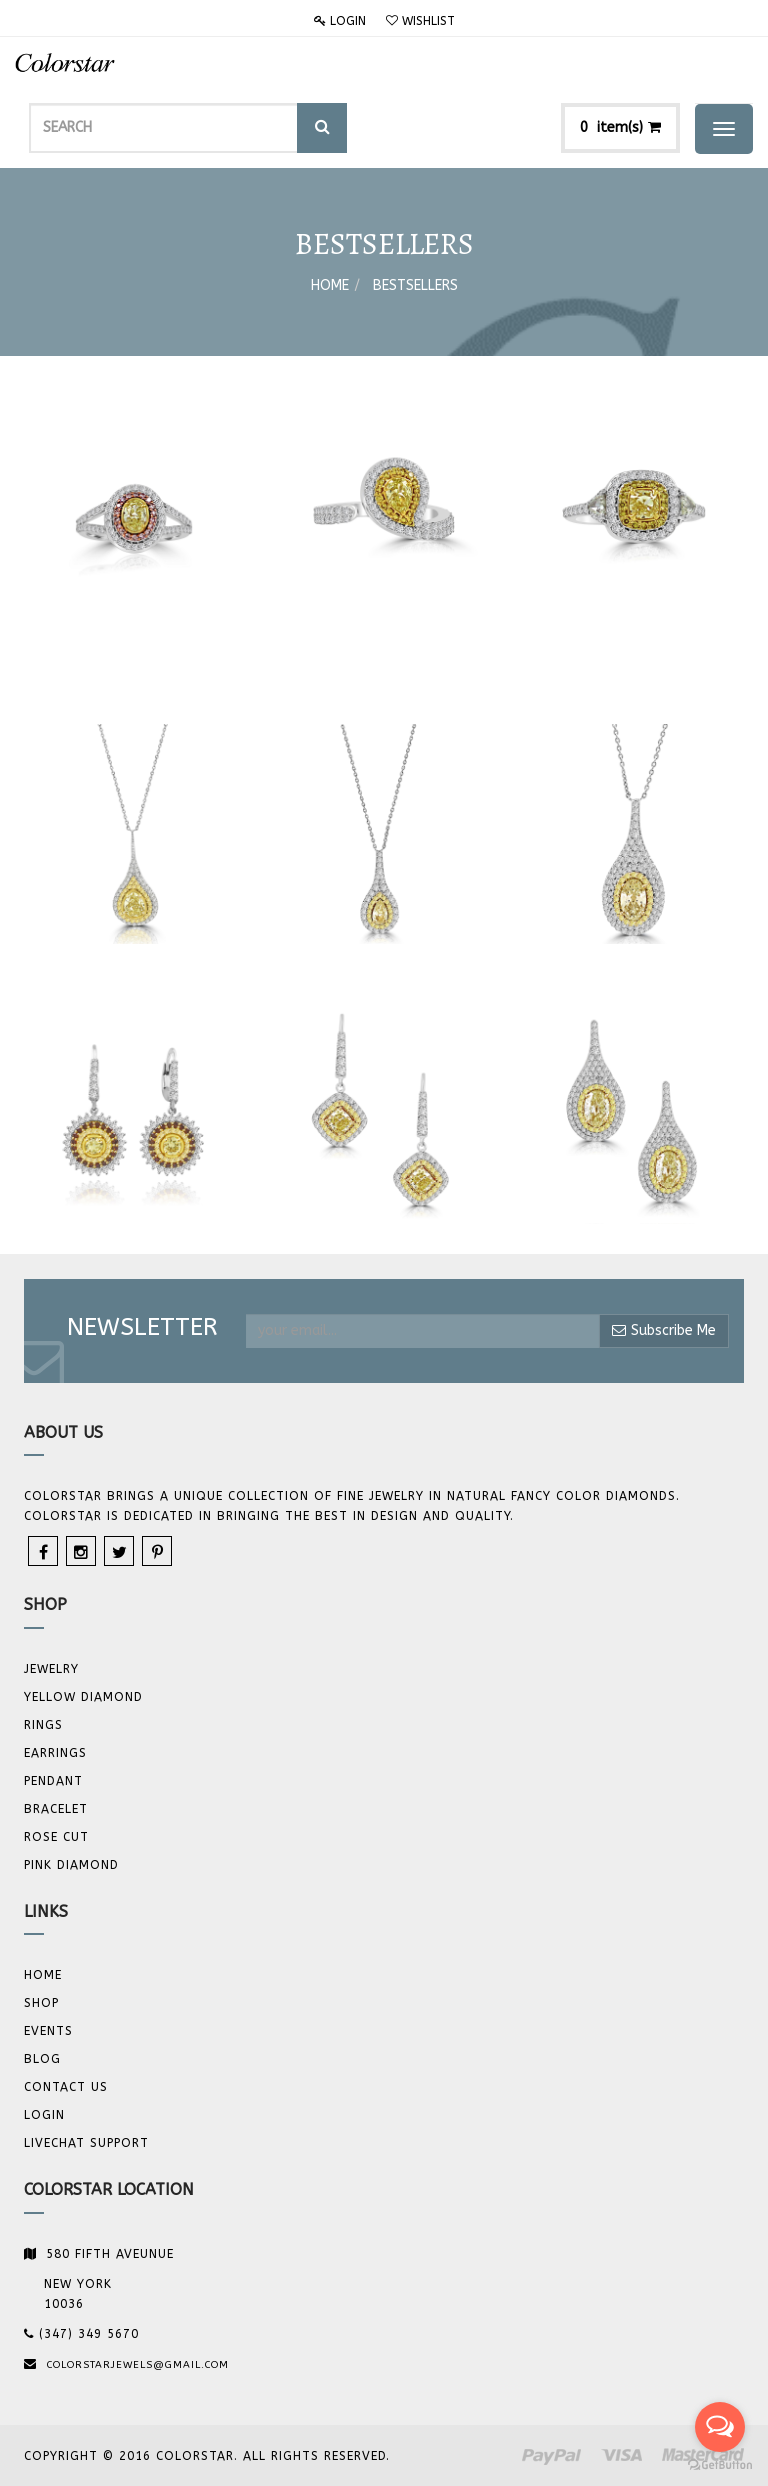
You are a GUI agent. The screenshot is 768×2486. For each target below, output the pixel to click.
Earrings (55, 1753)
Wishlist (420, 21)
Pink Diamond (71, 1865)
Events (48, 2031)
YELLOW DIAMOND (83, 1697)
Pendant (53, 1781)
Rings (43, 1725)
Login (340, 21)
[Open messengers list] (720, 2427)
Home (330, 285)
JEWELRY (51, 1669)
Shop (41, 2003)
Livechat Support (86, 2143)
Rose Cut (56, 1837)
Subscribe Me (664, 1330)
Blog (42, 2059)
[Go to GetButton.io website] (720, 2465)
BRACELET (56, 1809)
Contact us (66, 2087)
